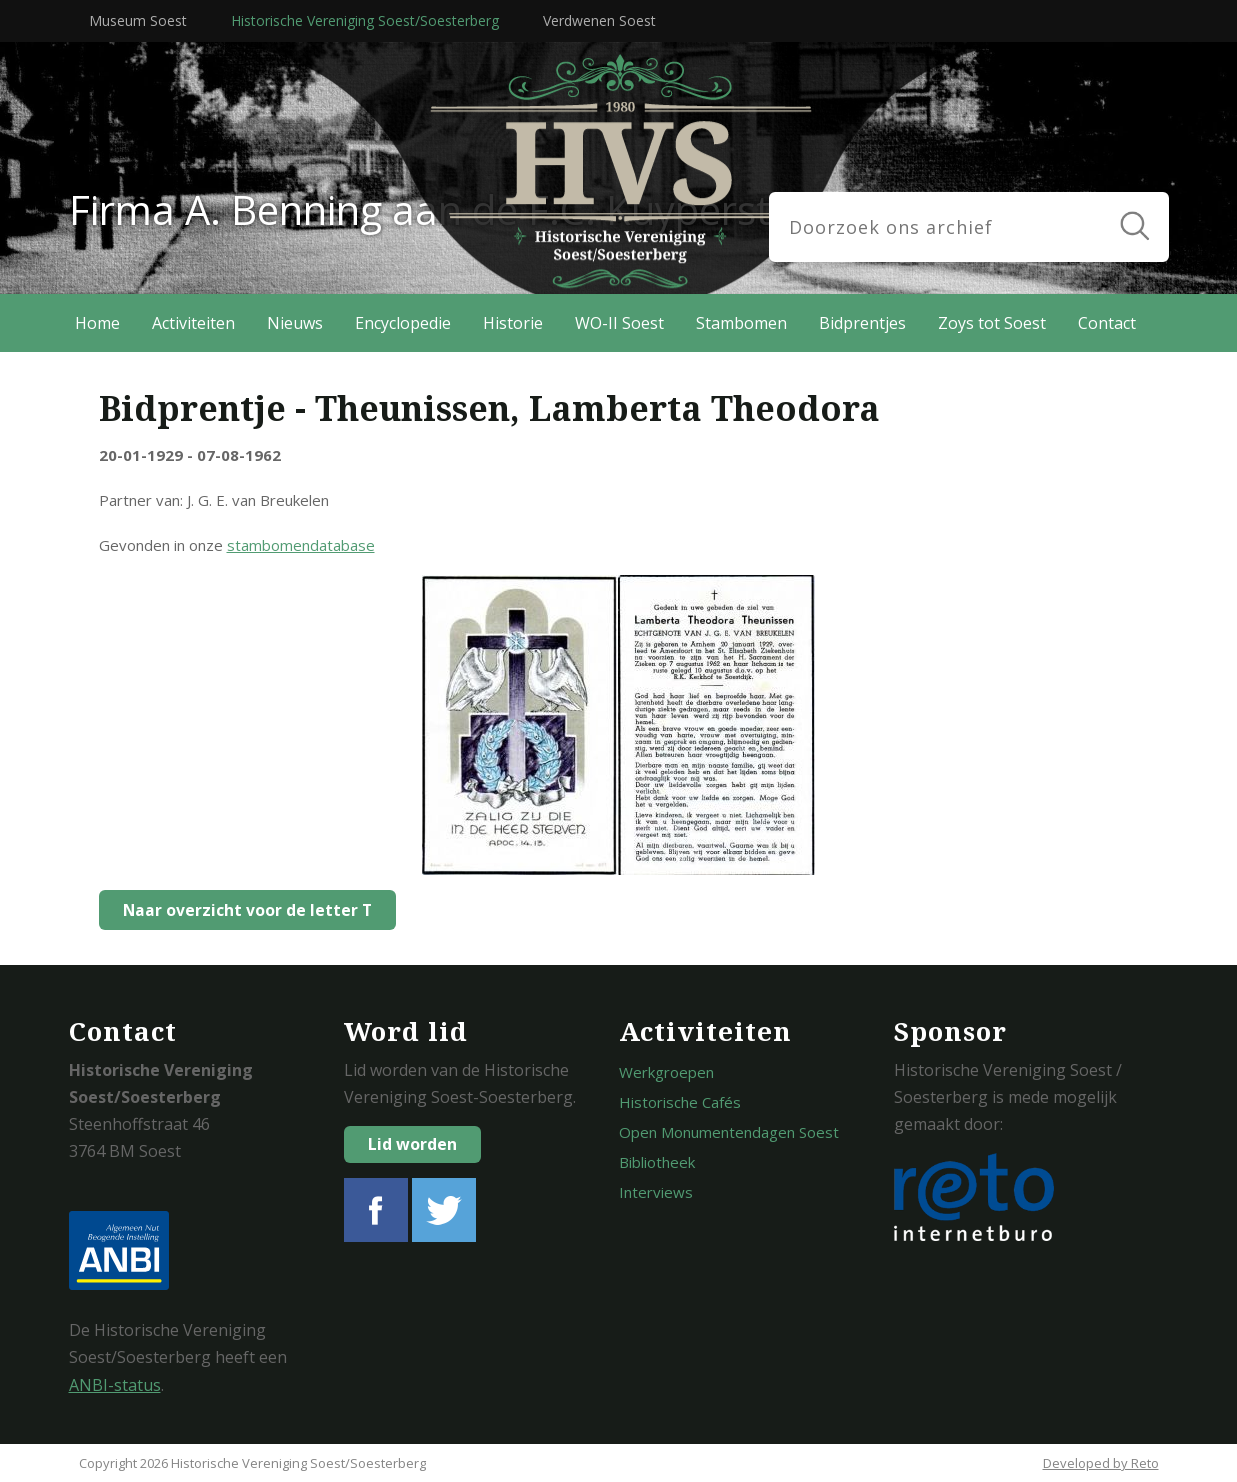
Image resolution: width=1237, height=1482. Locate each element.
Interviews (656, 1192)
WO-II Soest (619, 323)
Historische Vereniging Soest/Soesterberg (365, 20)
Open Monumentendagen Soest (729, 1132)
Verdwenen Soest (599, 20)
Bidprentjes (862, 323)
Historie (513, 323)
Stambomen (741, 323)
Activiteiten (193, 323)
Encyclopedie (403, 323)
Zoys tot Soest (992, 323)
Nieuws (295, 323)
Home (97, 323)
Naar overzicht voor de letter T (242, 910)
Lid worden (412, 1144)
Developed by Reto (1101, 1463)
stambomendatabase (301, 545)
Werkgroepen (666, 1072)
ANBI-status (115, 1385)
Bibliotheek (657, 1162)
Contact (1107, 323)
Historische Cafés (680, 1102)
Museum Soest (138, 20)
